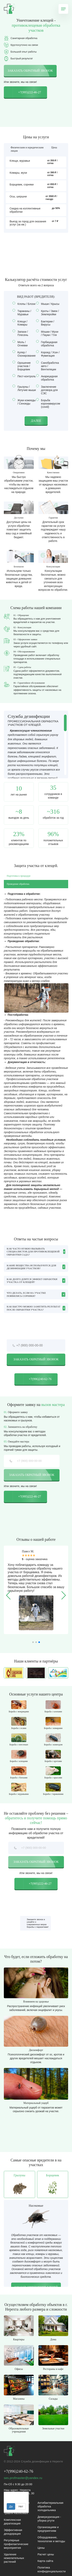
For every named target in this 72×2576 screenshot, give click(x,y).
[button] (8, 1595)
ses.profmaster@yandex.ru (23, 2478)
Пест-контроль (24, 376)
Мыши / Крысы (48, 303)
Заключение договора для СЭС (47, 390)
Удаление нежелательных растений (14, 2558)
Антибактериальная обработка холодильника (51, 2506)
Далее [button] (36, 420)
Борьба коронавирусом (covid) (48, 403)
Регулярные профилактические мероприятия (16, 2544)
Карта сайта (45, 2560)
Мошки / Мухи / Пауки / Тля (47, 333)
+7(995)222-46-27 (22, 92)
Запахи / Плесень (21, 333)
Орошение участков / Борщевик (22, 366)
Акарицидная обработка (47, 378)
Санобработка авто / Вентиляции (47, 366)
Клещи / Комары (21, 323)
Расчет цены (46, 2554)
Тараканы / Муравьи (21, 312)
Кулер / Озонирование (24, 354)
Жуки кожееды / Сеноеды (24, 402)
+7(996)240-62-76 (32, 1379)
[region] (36, 744)
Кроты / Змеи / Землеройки (47, 312)
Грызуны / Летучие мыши (24, 388)
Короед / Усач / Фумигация (48, 354)
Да (11, 2506)
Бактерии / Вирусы (45, 323)
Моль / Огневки (21, 344)
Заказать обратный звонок (30, 70)
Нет (20, 2506)
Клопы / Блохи (24, 303)
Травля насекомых (16, 2513)
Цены (41, 2547)
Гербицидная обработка (46, 344)
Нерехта (25, 2490)
